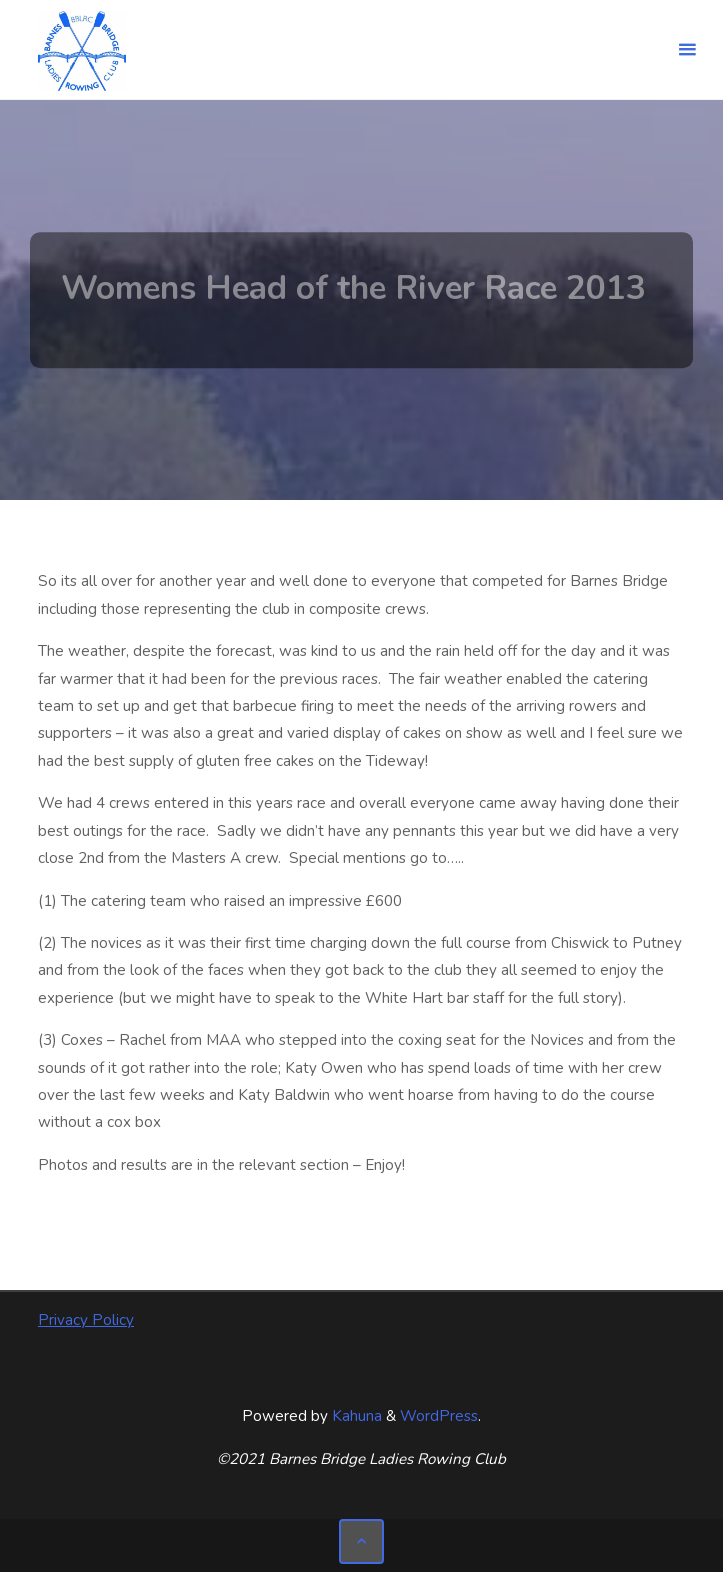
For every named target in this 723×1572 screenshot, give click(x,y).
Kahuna (355, 1416)
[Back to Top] (362, 1542)
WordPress (439, 1416)
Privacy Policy (86, 1320)
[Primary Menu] (687, 50)
